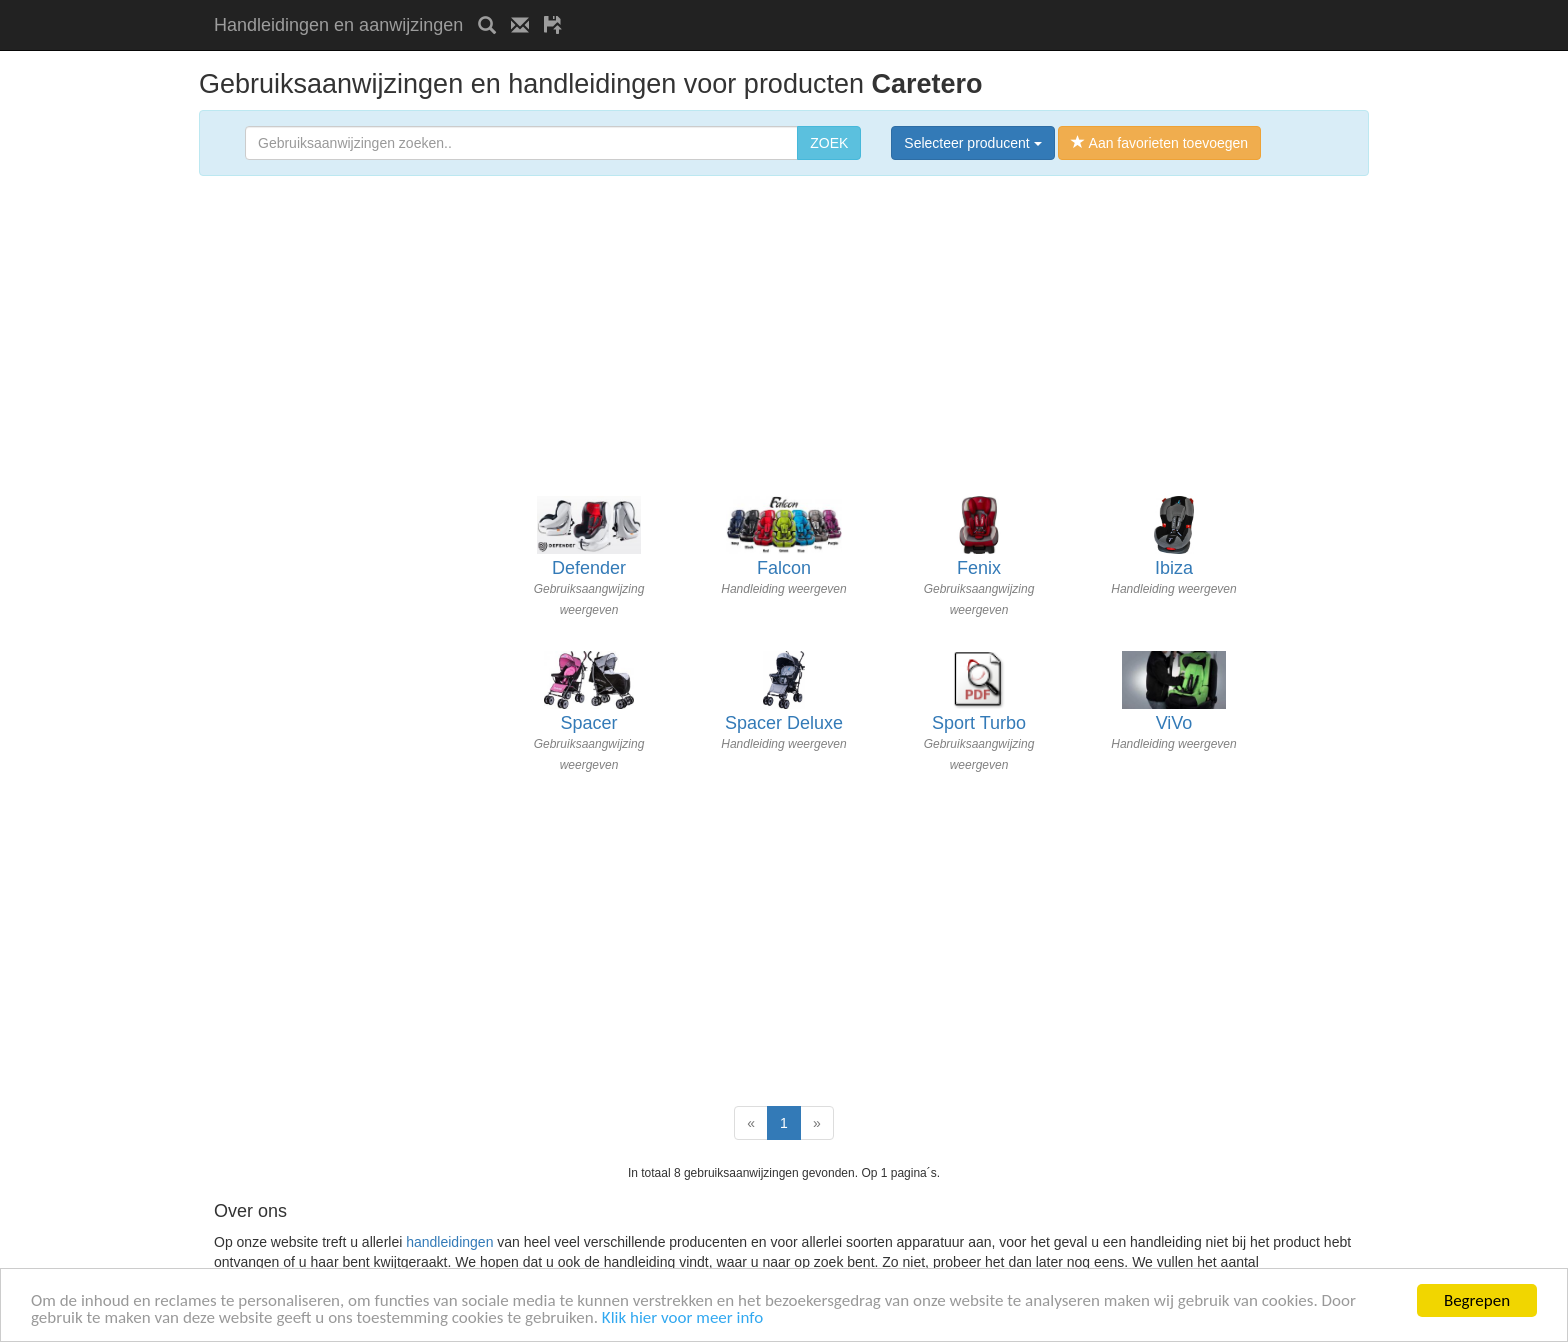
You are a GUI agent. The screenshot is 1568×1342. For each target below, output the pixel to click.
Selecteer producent (972, 143)
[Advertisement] (811, 7)
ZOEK (829, 143)
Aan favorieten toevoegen (1159, 143)
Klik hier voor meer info (682, 1318)
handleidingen (449, 1242)
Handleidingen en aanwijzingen (338, 25)
